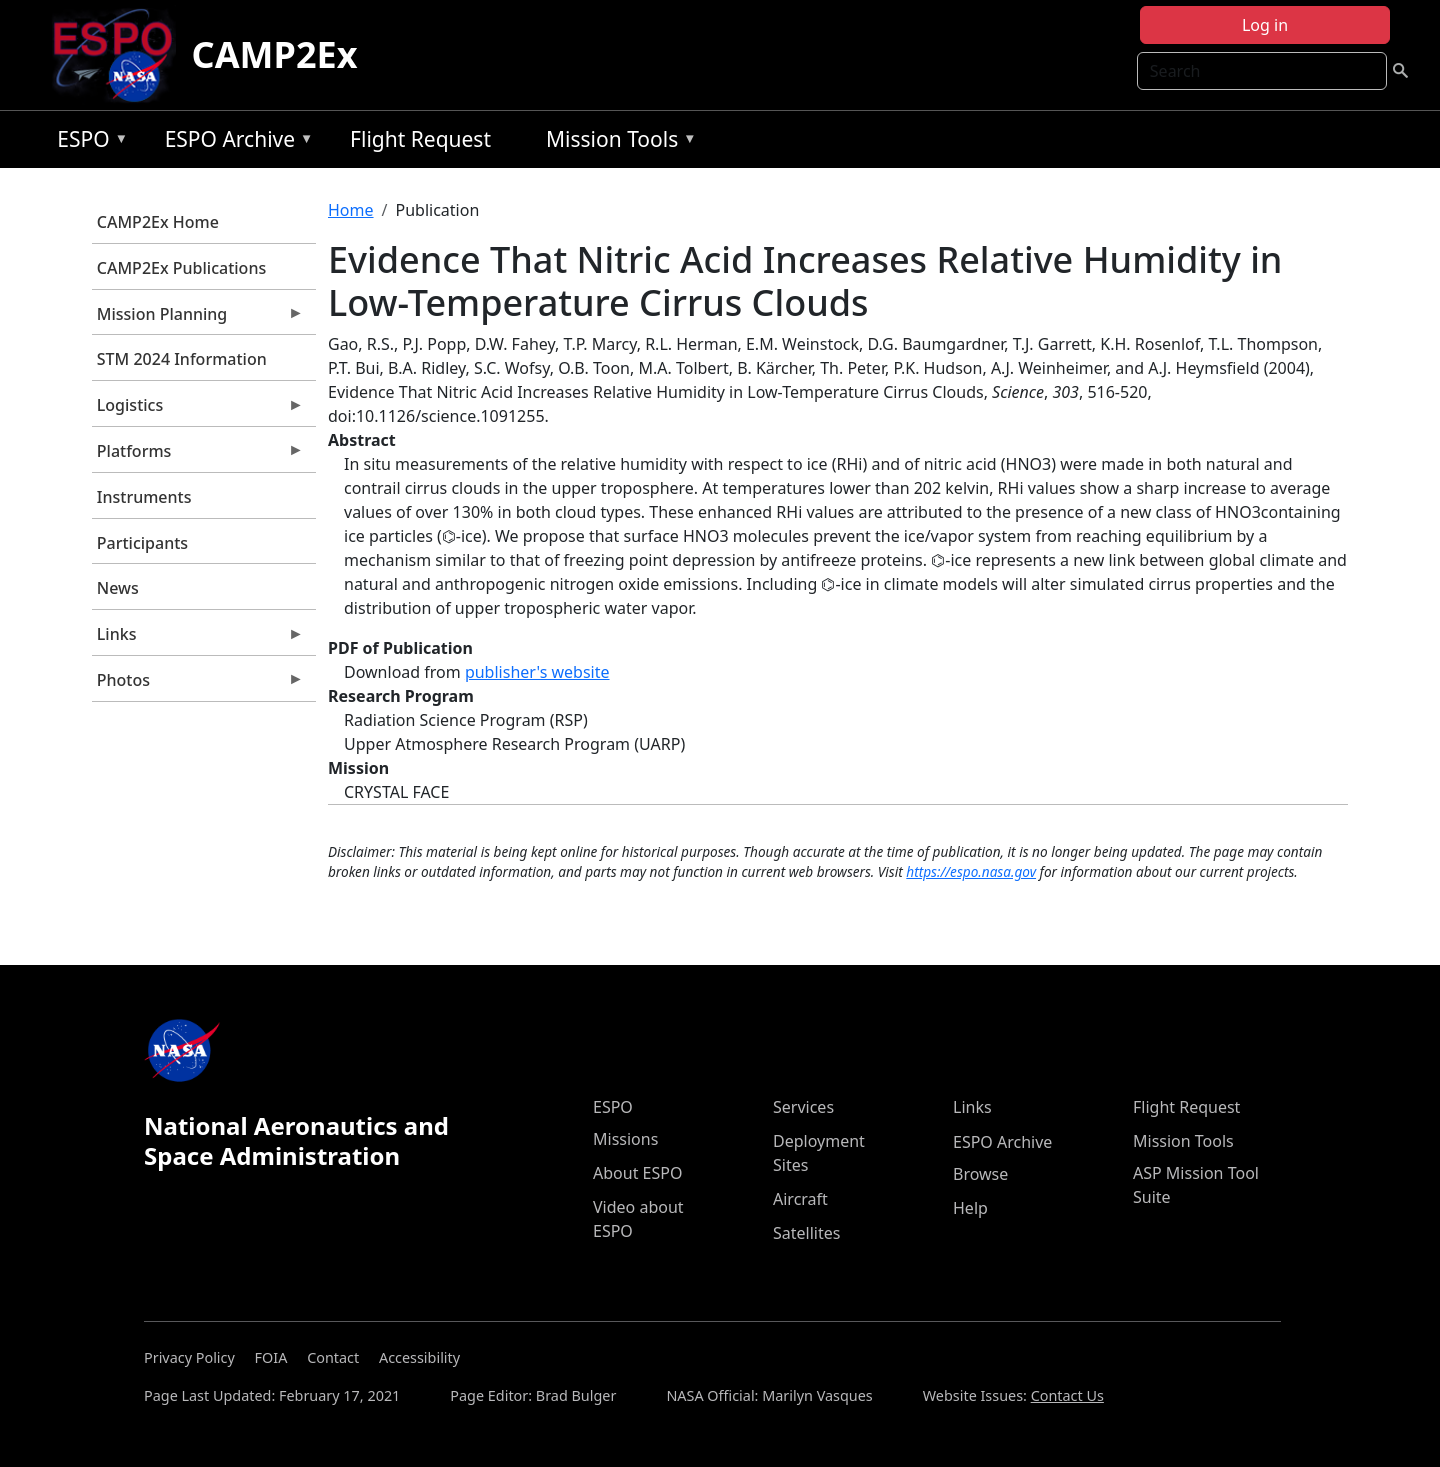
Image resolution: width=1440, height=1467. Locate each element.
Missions (625, 1139)
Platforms (198, 456)
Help (970, 1208)
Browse (980, 1174)
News (118, 588)
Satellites (806, 1233)
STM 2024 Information (182, 359)
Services (803, 1107)
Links (198, 639)
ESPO (87, 142)
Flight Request (420, 139)
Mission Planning (198, 319)
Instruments (144, 497)
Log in (1265, 25)
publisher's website (537, 672)
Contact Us (1067, 1395)
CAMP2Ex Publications (181, 268)
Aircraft (800, 1199)
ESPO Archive (234, 142)
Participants (142, 543)
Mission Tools (616, 142)
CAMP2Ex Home (158, 222)
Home (351, 210)
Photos (198, 685)
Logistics (198, 410)
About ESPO (637, 1173)
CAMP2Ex (275, 54)
